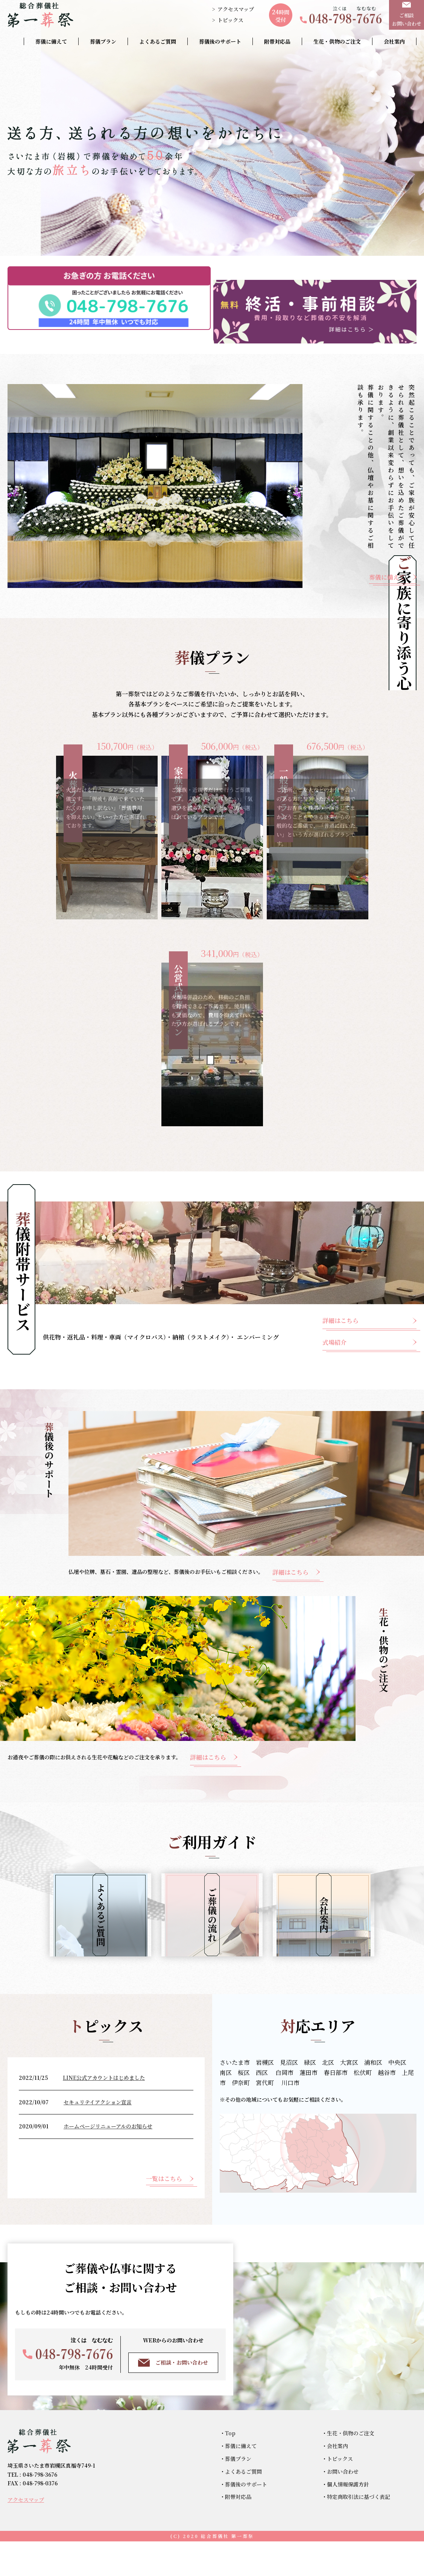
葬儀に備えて (51, 41)
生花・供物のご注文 (337, 41)
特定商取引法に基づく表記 (358, 2531)
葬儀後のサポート (220, 41)
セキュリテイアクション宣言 (98, 2136)
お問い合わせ (343, 2505)
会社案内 (394, 41)
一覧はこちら (164, 2213)
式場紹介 (334, 1328)
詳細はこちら (340, 1306)
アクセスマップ (235, 9)
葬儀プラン (103, 41)
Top (230, 2467)
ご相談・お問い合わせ (173, 2397)
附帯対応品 (277, 41)
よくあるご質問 (157, 41)
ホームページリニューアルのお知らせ (108, 2160)
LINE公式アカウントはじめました (104, 2112)
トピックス (230, 20)
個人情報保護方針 (348, 2518)
